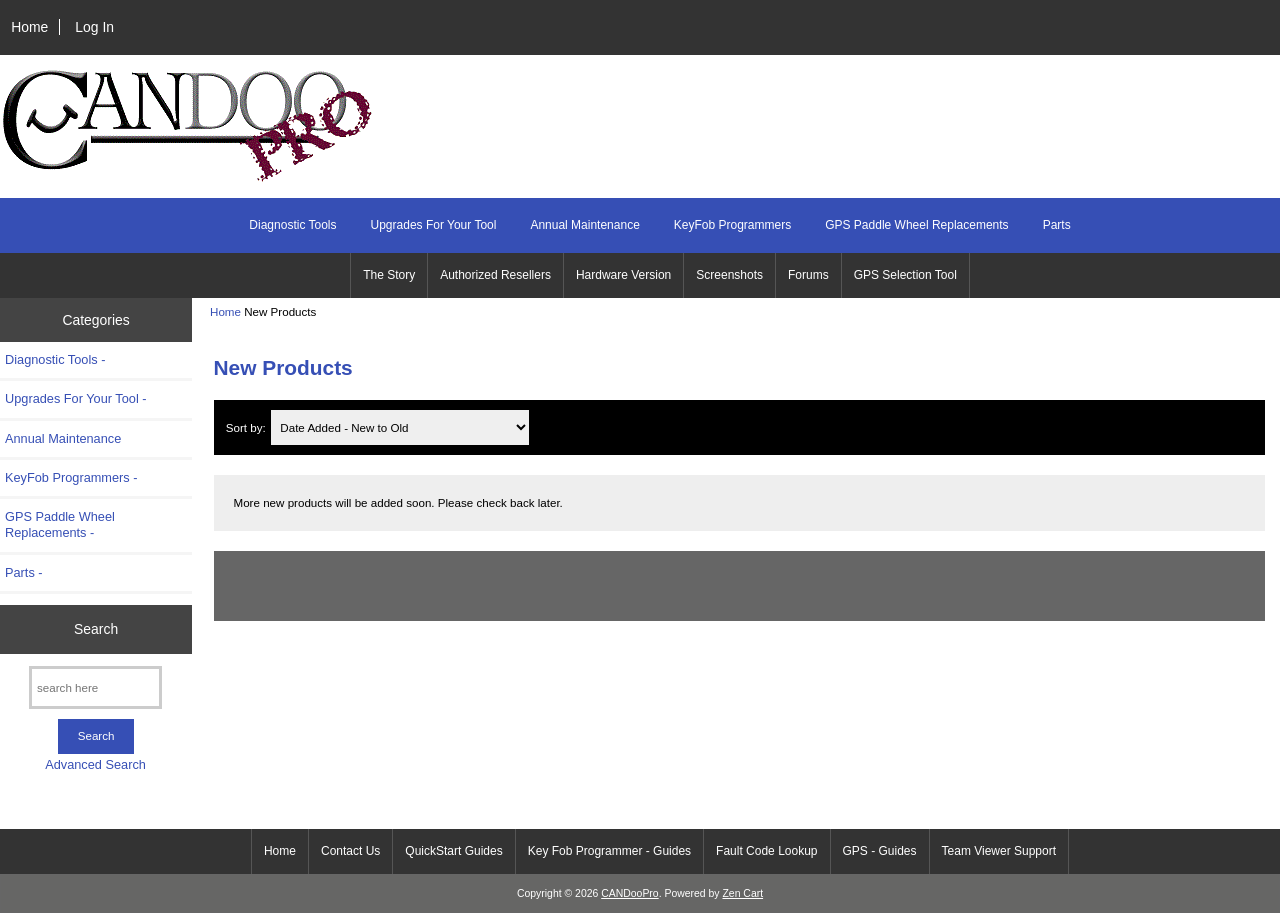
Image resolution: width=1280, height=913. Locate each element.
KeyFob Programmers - (71, 477)
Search (96, 629)
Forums (808, 275)
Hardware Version (623, 275)
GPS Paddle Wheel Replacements (916, 225)
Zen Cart (742, 893)
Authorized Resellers (495, 275)
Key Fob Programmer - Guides (609, 851)
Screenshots (729, 275)
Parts (1057, 225)
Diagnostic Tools (292, 225)
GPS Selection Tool (905, 275)
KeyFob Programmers (732, 225)
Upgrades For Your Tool (434, 225)
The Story (389, 275)
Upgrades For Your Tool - (76, 398)
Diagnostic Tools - (55, 359)
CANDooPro (629, 893)
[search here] (95, 687)
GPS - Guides (880, 851)
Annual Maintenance (584, 225)
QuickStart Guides (453, 851)
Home (29, 27)
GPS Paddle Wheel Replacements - (60, 524)
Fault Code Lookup (766, 851)
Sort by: (247, 427)
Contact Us (350, 851)
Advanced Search (95, 764)
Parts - (24, 572)
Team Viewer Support (999, 851)
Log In (94, 27)
